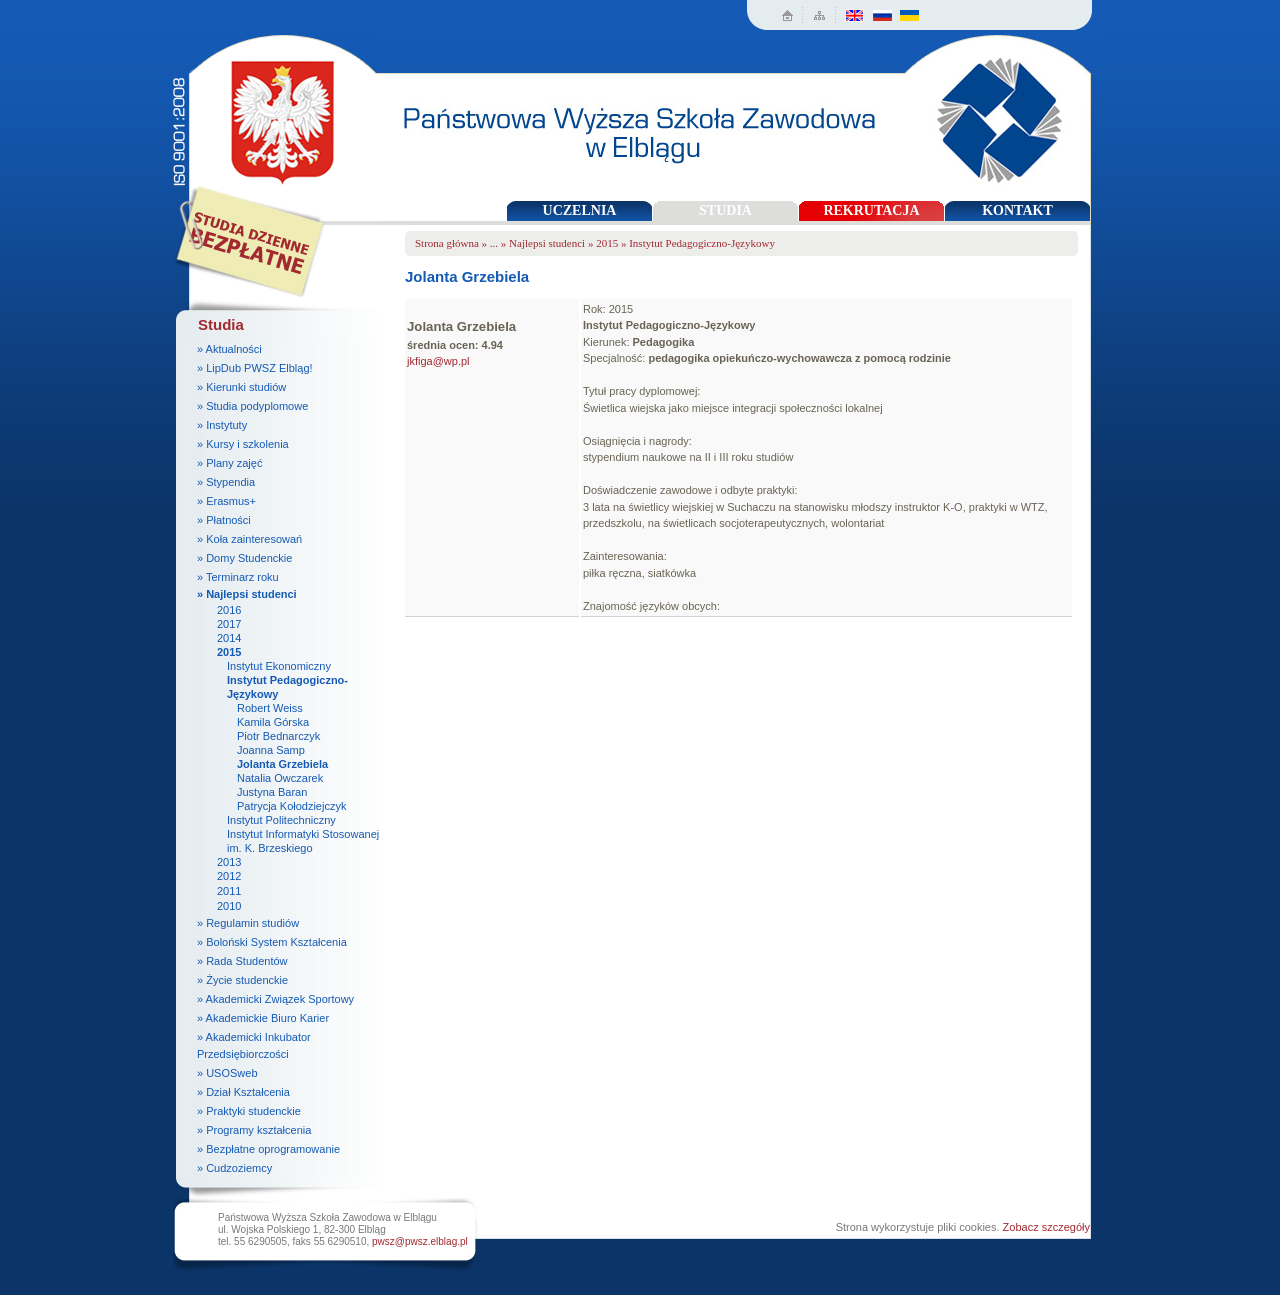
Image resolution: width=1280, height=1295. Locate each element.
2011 (229, 891)
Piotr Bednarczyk (278, 736)
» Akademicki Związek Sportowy (275, 999)
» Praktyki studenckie (249, 1111)
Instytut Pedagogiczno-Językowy (702, 243)
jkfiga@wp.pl (438, 361)
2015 (229, 652)
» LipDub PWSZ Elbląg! (255, 368)
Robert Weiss (270, 708)
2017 (229, 624)
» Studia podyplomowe (252, 406)
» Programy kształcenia (254, 1130)
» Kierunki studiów (241, 387)
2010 (229, 906)
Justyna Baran (272, 792)
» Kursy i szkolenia (243, 444)
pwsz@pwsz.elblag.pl (420, 1241)
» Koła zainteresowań (249, 539)
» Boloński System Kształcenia (272, 942)
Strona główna (447, 243)
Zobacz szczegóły (1046, 1227)
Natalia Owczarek (280, 778)
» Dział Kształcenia (243, 1092)
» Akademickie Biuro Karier (263, 1018)
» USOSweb (227, 1073)
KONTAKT (1017, 210)
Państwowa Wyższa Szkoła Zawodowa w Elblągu (276, 115)
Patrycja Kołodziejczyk (291, 806)
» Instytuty (222, 425)
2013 (229, 862)
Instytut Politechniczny (281, 820)
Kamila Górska (273, 722)
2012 (229, 876)
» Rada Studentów (242, 961)
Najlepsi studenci (547, 243)
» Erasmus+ (226, 501)
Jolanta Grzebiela (282, 764)
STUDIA (725, 210)
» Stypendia (226, 482)
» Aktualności (229, 349)
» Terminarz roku (238, 577)
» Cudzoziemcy (234, 1168)
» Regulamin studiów (248, 923)
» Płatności (224, 520)
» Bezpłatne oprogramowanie (268, 1149)
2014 (229, 638)
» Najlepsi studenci (247, 594)
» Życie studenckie (242, 980)
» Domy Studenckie (244, 558)
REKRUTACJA (871, 210)
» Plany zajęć (229, 463)
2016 (229, 610)
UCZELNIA (580, 210)
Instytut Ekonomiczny (279, 666)
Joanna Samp (271, 750)
